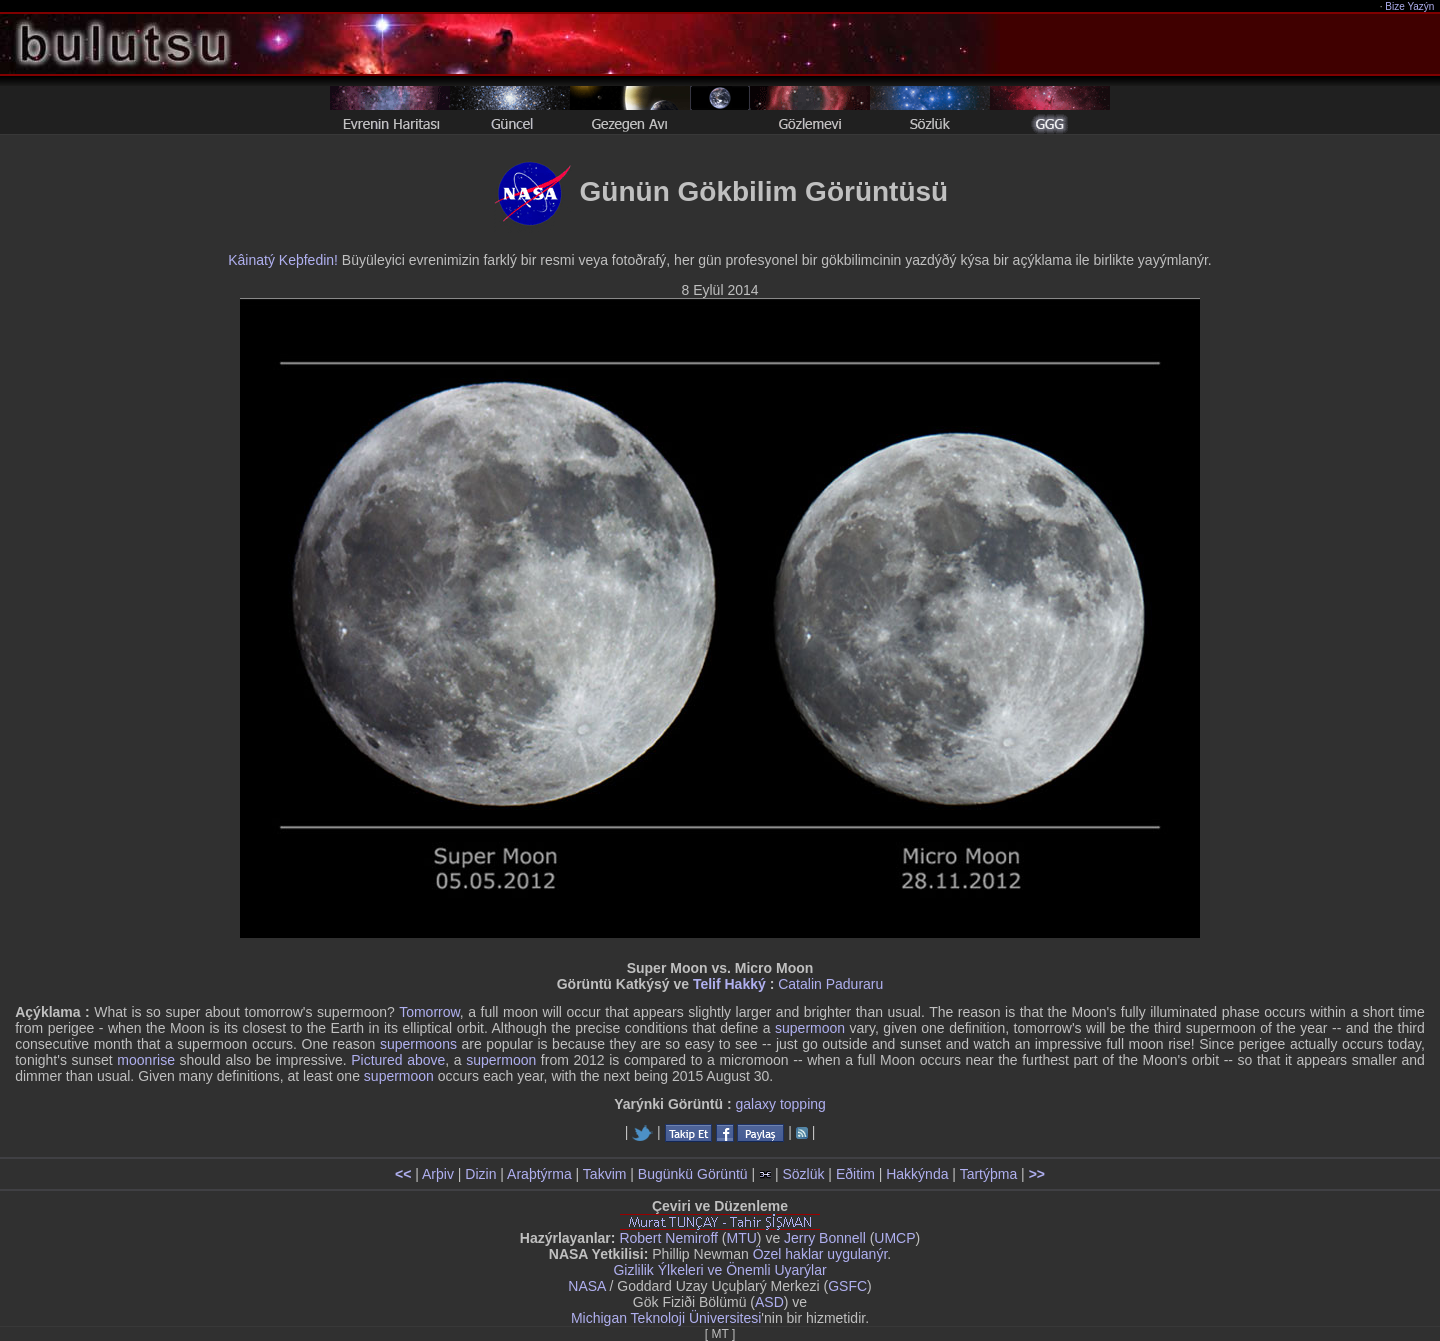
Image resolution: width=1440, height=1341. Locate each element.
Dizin (480, 1174)
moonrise (146, 1060)
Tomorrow (429, 1012)
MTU (742, 1238)
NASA (586, 1286)
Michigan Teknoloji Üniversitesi (666, 1318)
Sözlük (803, 1174)
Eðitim (855, 1174)
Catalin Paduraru (830, 984)
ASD (769, 1302)
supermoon (810, 1028)
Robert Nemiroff (668, 1238)
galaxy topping (781, 1104)
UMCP (894, 1238)
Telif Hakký (729, 984)
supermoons (418, 1044)
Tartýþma (989, 1174)
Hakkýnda (917, 1174)
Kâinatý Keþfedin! (283, 260)
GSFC (847, 1286)
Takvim (605, 1174)
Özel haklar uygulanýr (820, 1254)
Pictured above (398, 1060)
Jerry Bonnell (825, 1238)
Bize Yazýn (1410, 6)
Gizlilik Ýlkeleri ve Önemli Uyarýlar (719, 1270)
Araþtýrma (539, 1174)
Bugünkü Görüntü (693, 1174)
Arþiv (438, 1174)
